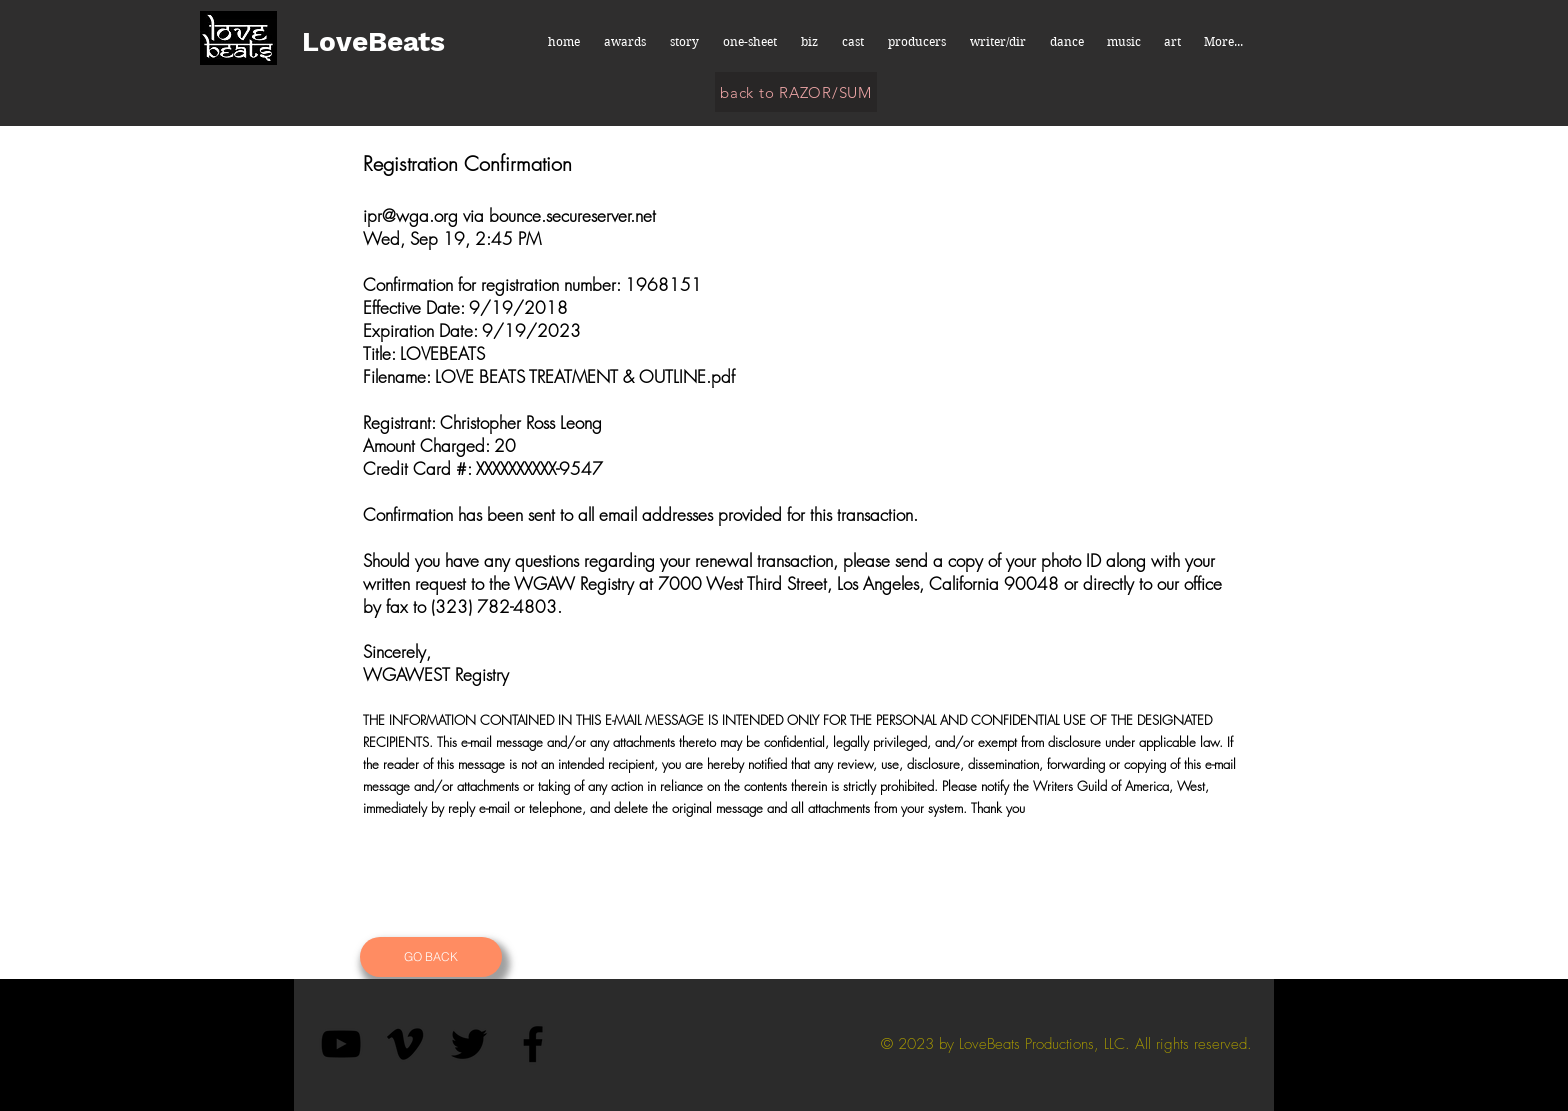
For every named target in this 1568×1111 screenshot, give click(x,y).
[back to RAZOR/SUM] (796, 92)
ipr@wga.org (410, 215)
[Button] (1148, 957)
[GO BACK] (431, 957)
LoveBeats (373, 41)
